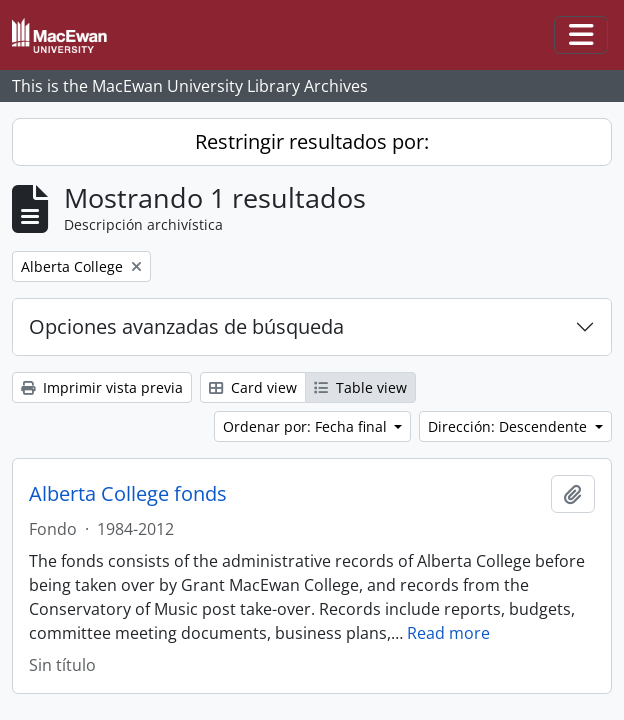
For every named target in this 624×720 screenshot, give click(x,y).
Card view (253, 387)
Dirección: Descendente (509, 426)
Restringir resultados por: (312, 141)
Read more (448, 633)
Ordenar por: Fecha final (307, 426)
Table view (360, 387)
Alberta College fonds (128, 494)
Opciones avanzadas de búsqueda (186, 326)
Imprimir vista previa (102, 387)
